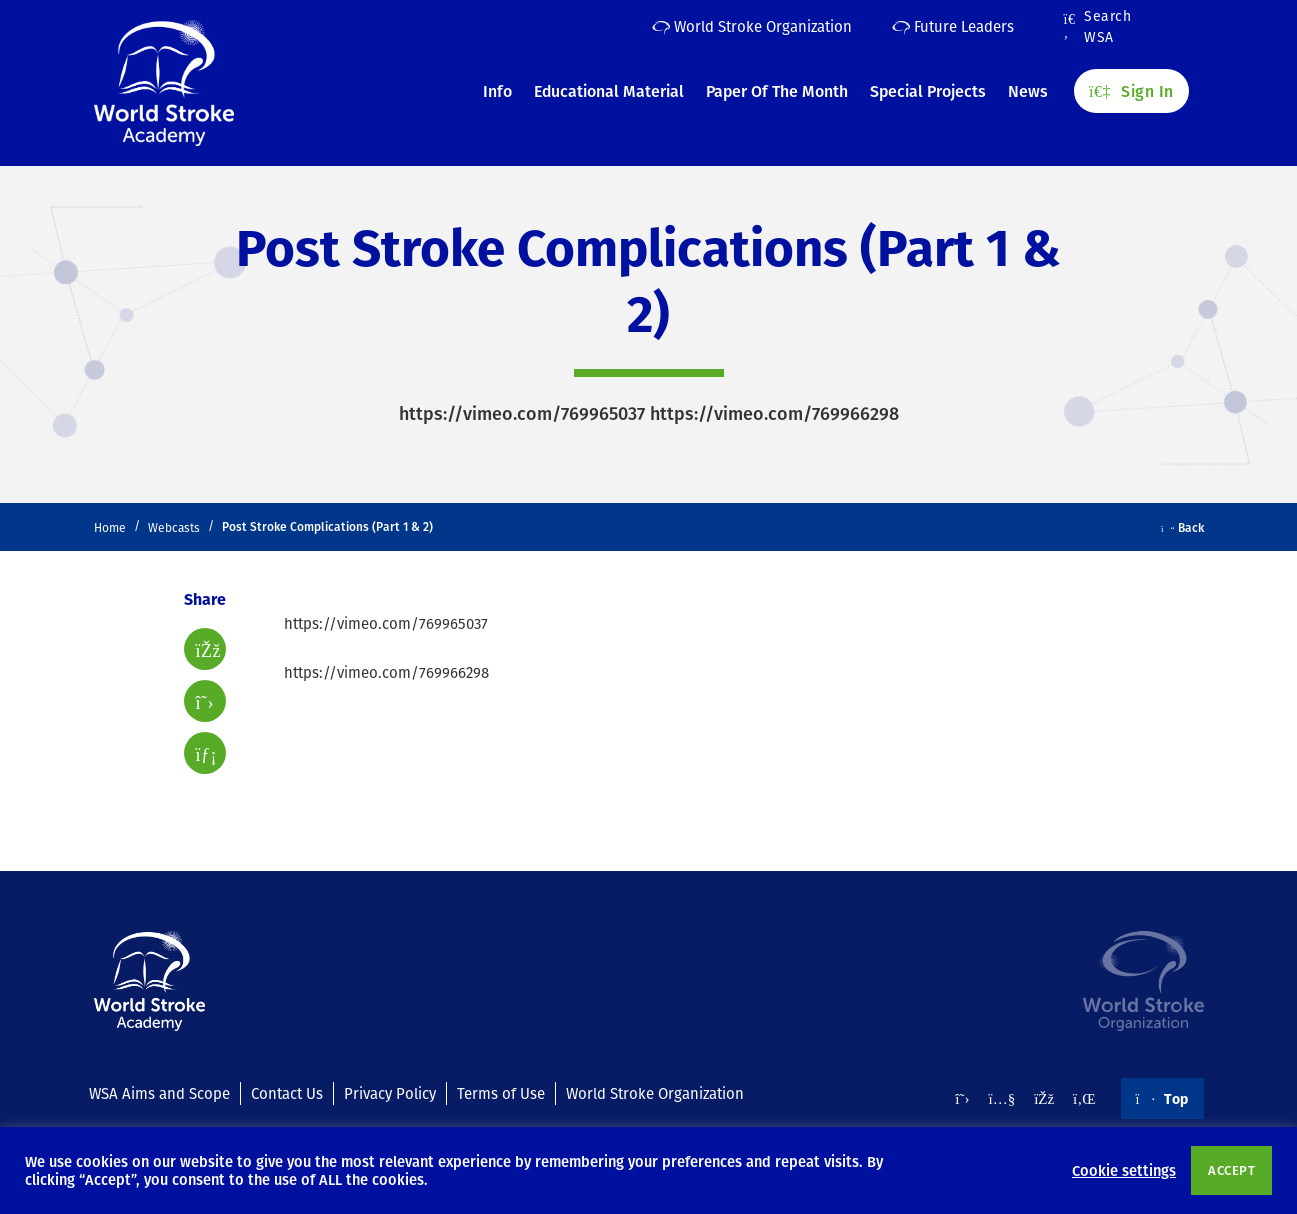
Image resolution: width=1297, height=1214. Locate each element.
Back (1182, 527)
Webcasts (174, 527)
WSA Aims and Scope (159, 1093)
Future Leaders (953, 26)
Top (1162, 1098)
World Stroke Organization (752, 26)
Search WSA (1098, 27)
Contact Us (287, 1093)
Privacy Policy (390, 1093)
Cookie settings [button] (1124, 1170)
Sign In (1131, 91)
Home (110, 527)
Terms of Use (501, 1093)
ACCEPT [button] (1231, 1170)
